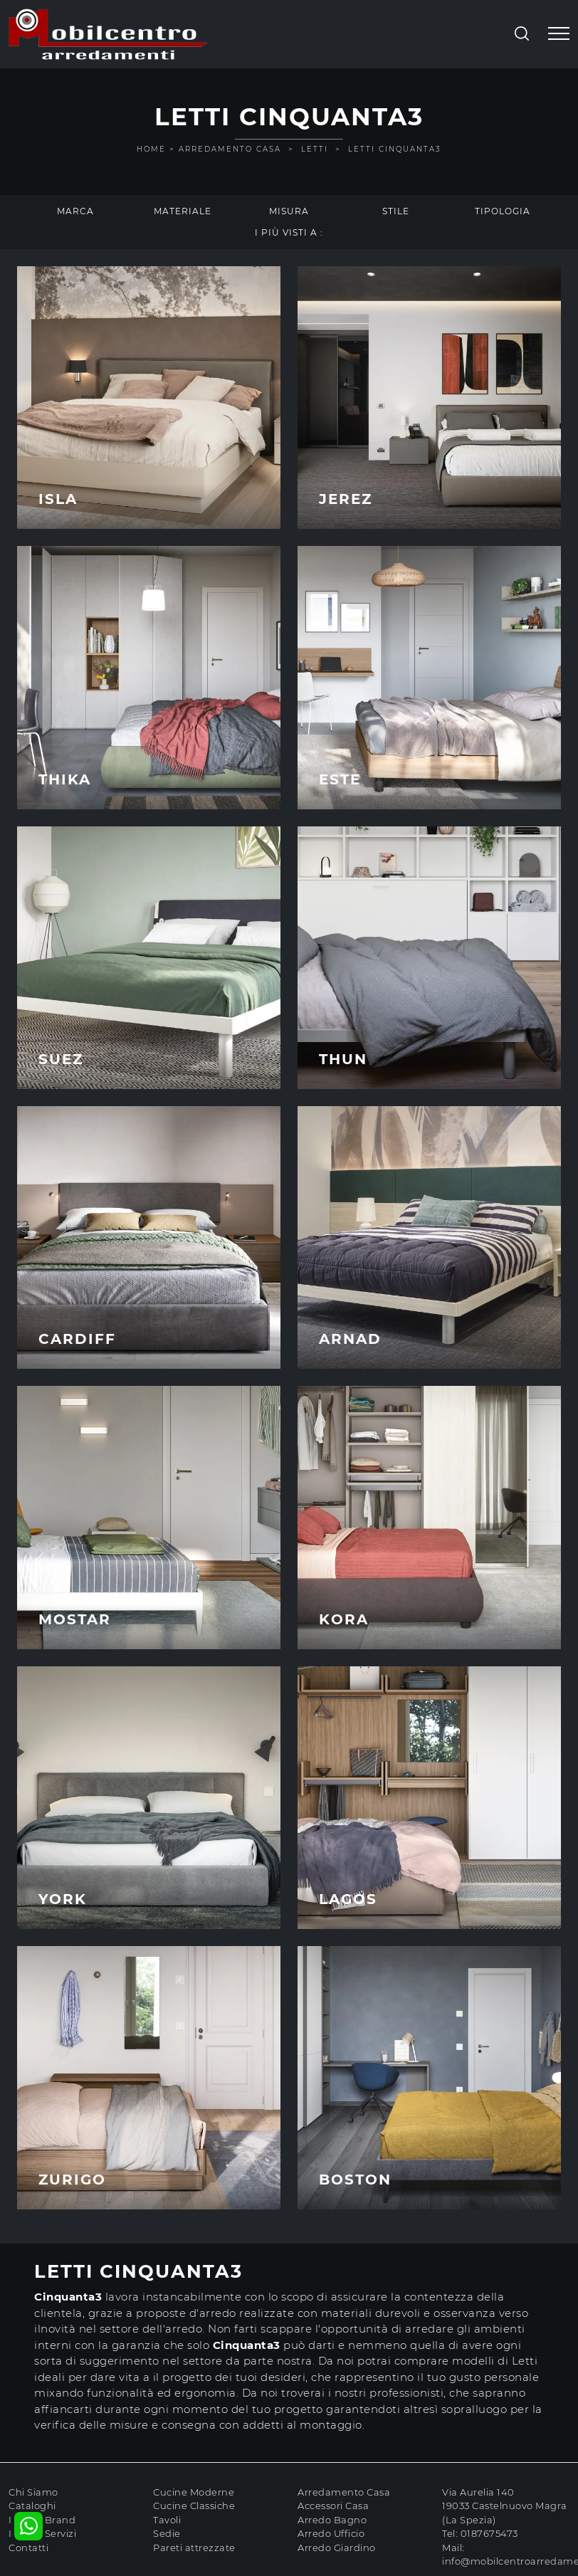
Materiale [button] (182, 211)
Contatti (28, 2547)
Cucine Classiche (194, 2505)
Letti (314, 149)
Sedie (167, 2533)
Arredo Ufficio (331, 2533)
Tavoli (167, 2519)
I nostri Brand (42, 2519)
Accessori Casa (333, 2505)
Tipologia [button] (502, 211)
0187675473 (489, 2533)
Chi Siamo (33, 2492)
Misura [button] (289, 211)
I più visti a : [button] (289, 232)
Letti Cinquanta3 (394, 149)
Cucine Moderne (193, 2492)
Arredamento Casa (230, 149)
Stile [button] (395, 211)
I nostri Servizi (42, 2533)
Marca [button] (75, 211)
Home (151, 149)
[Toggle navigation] (558, 34)
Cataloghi (32, 2505)
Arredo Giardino (337, 2547)
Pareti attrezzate (194, 2547)
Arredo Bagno (332, 2519)
